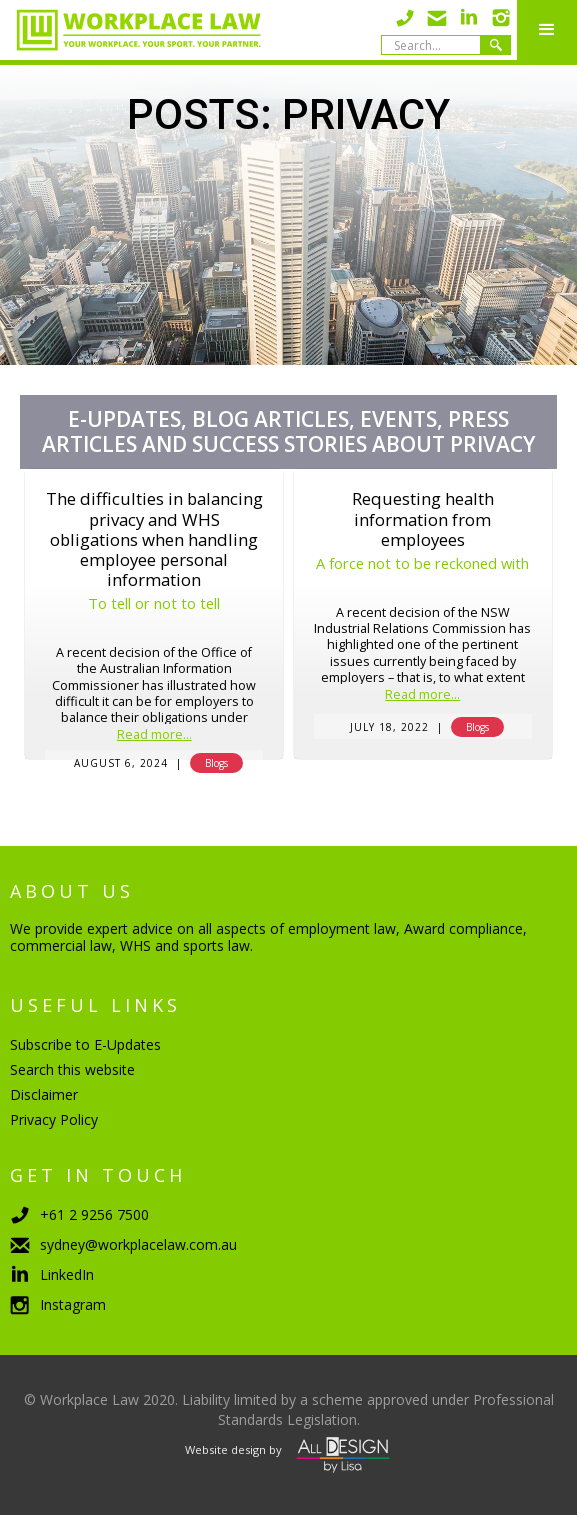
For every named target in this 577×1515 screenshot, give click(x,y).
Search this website (72, 1069)
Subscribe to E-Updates (85, 1044)
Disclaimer (44, 1094)
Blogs (216, 763)
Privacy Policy (54, 1119)
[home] (130, 30)
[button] (547, 30)
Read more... (154, 735)
